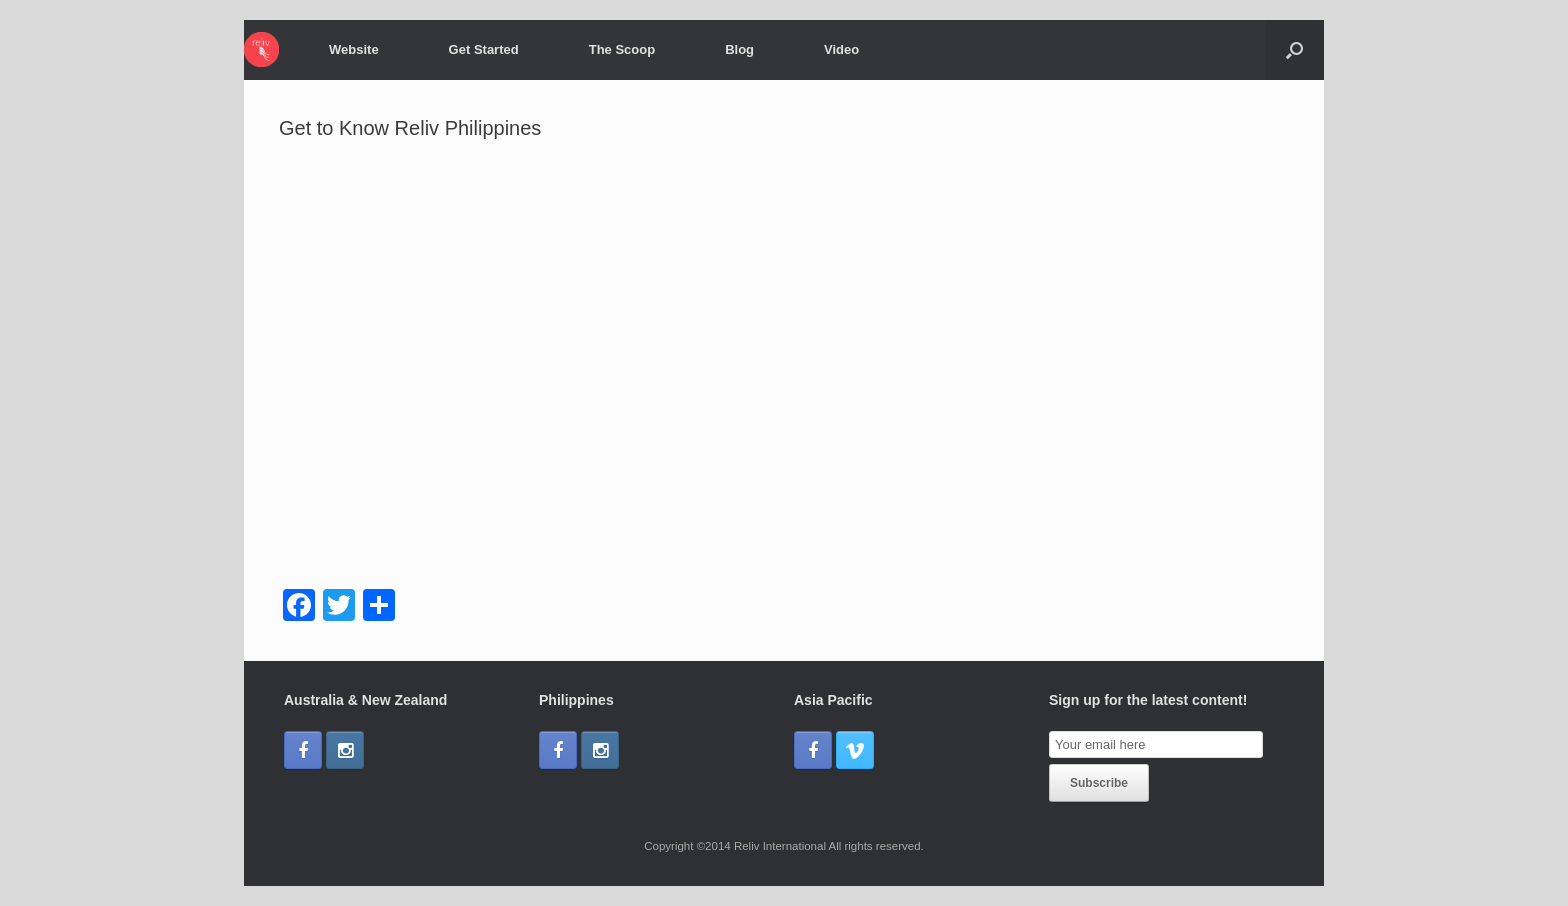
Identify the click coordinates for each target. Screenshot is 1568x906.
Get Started (484, 49)
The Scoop (622, 49)
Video (841, 49)
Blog (739, 49)
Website (354, 49)
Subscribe (1099, 783)
